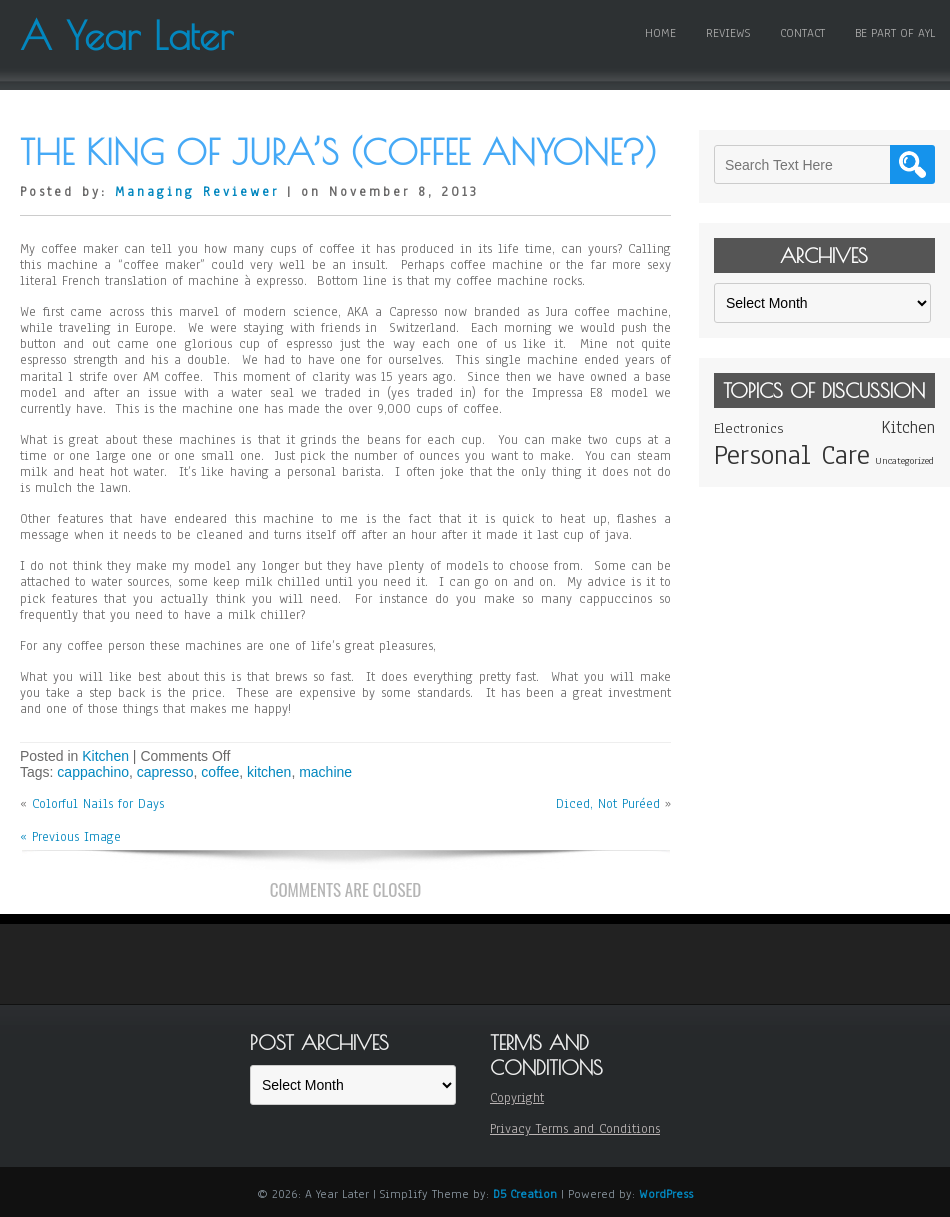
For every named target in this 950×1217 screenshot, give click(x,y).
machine (325, 772)
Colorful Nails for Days (98, 804)
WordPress (666, 1194)
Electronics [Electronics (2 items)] (748, 428)
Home (660, 33)
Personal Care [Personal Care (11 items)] (792, 455)
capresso (165, 772)
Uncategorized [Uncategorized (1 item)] (904, 460)
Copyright (517, 1098)
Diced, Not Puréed (608, 804)
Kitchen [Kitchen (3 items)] (908, 427)
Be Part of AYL (895, 33)
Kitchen (105, 756)
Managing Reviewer (197, 192)
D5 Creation (525, 1194)
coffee (220, 772)
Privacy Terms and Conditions (575, 1129)
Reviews (728, 33)
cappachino (93, 772)
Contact (802, 33)
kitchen (269, 772)
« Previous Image (70, 837)
